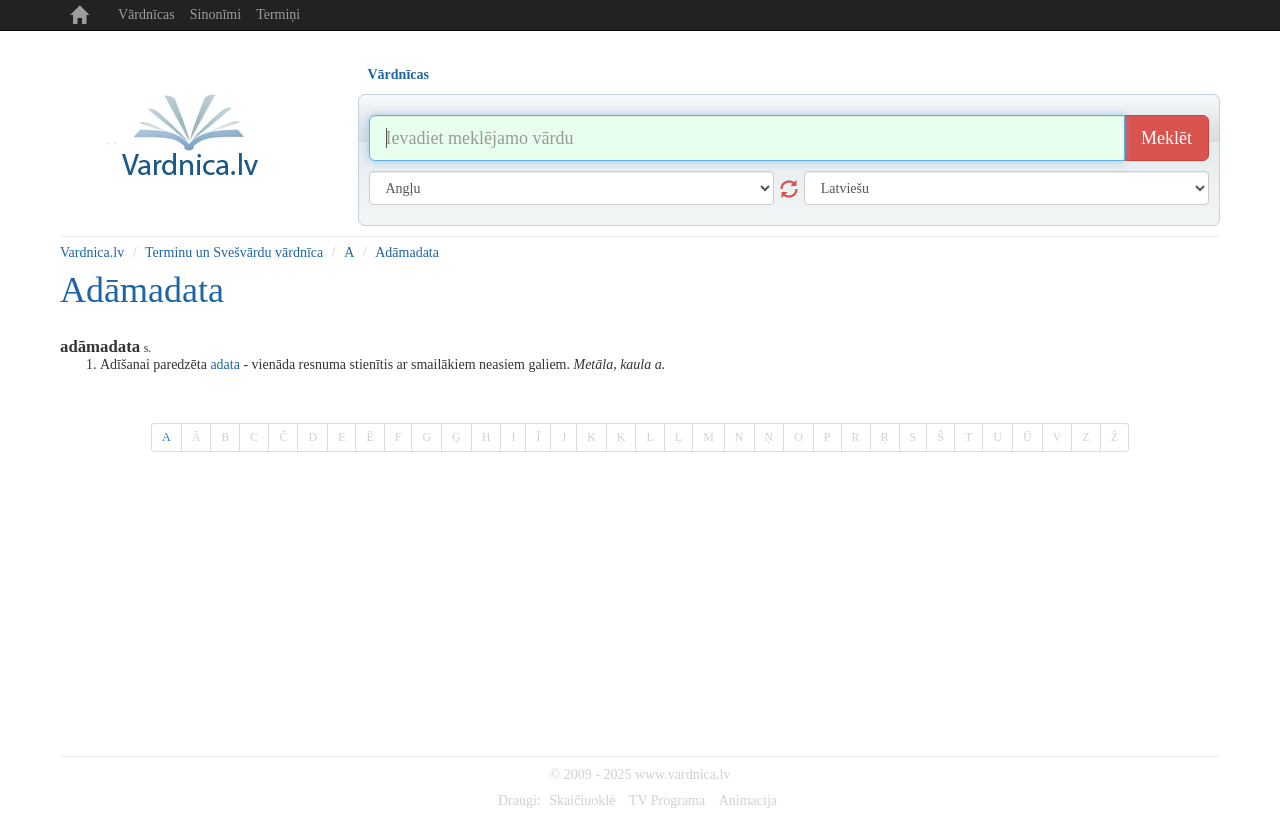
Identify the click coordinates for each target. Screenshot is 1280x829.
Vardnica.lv (92, 252)
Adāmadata (407, 252)
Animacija (748, 800)
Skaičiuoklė (582, 800)
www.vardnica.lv (683, 774)
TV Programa (667, 800)
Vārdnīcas (146, 14)
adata (225, 364)
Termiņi (278, 14)
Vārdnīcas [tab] (398, 74)
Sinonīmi (215, 14)
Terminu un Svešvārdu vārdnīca (234, 252)
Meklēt (1166, 138)
